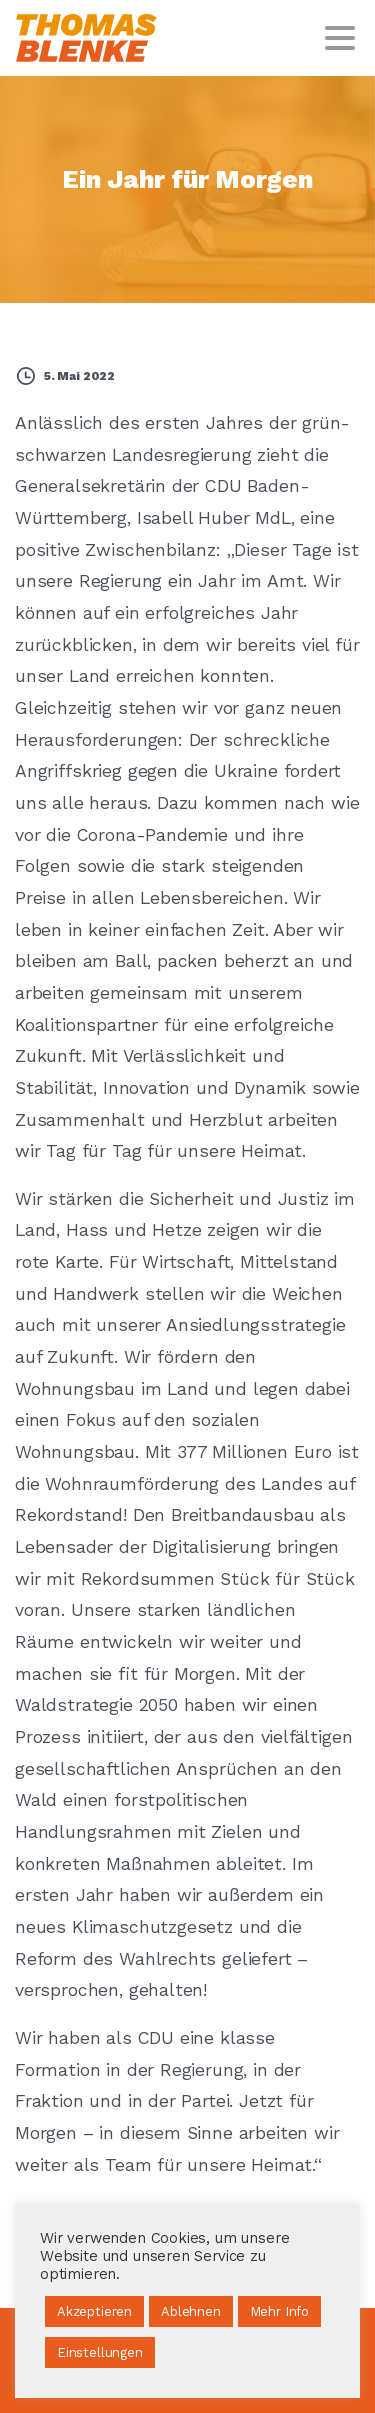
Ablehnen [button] (191, 2311)
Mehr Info (279, 2311)
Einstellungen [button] (100, 2352)
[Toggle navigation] (340, 38)
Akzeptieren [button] (94, 2311)
